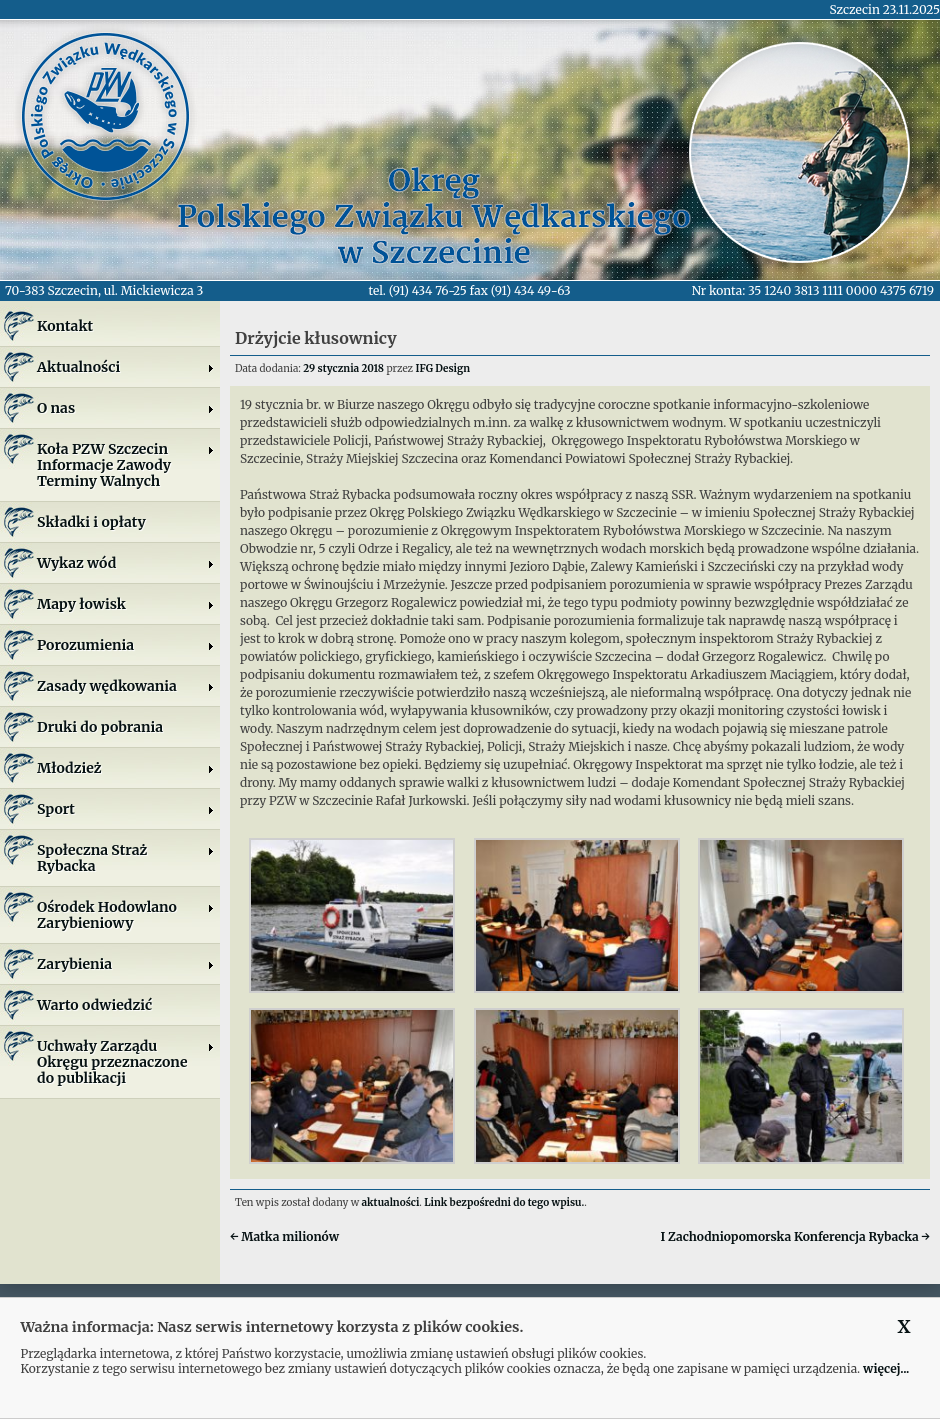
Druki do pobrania (100, 727)
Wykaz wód (126, 563)
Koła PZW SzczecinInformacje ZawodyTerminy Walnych (126, 465)
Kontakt (65, 326)
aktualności (391, 1202)
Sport (126, 809)
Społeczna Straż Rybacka (126, 858)
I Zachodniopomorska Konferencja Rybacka (795, 1236)
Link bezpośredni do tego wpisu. (504, 1202)
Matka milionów (284, 1236)
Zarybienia (126, 964)
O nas (126, 408)
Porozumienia (126, 645)
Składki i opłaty (91, 522)
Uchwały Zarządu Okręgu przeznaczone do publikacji (126, 1062)
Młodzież (126, 768)
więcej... (886, 1368)
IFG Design (442, 368)
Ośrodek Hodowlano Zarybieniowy (126, 915)
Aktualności (126, 367)
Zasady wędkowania (126, 686)
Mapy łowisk (126, 604)
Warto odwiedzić (94, 1005)
